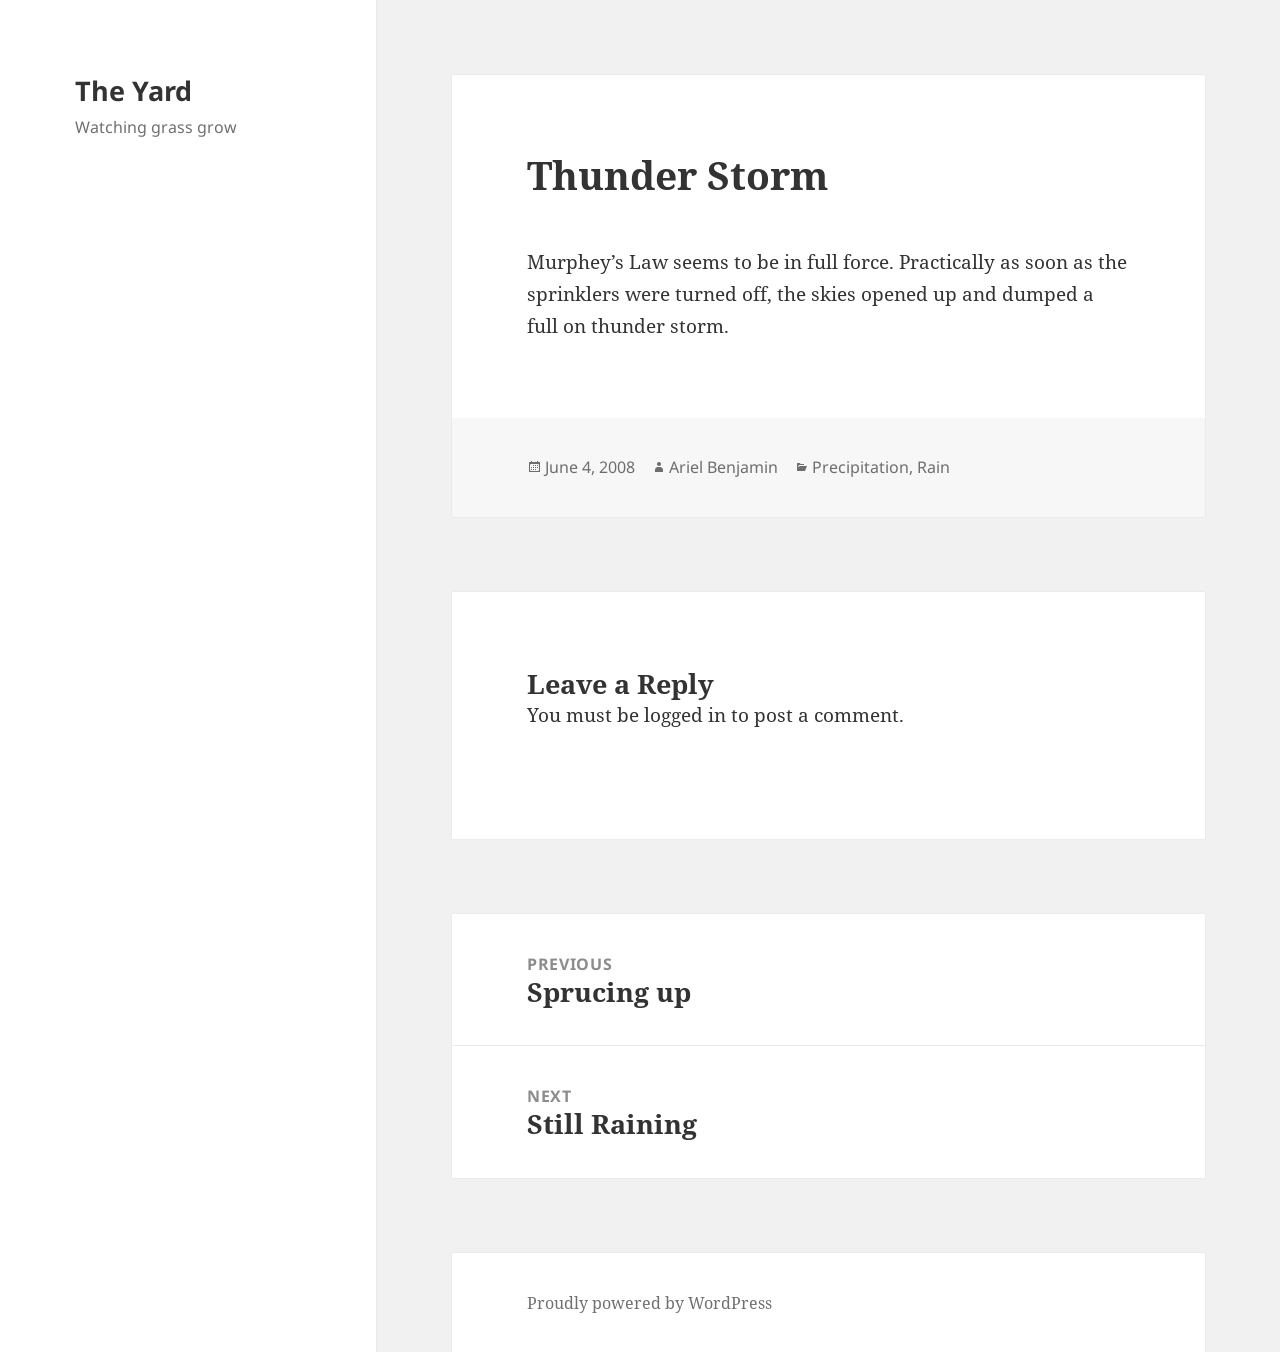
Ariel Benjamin (723, 467)
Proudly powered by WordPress (649, 1303)
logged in (685, 715)
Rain (933, 467)
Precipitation (860, 467)
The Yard (133, 90)
